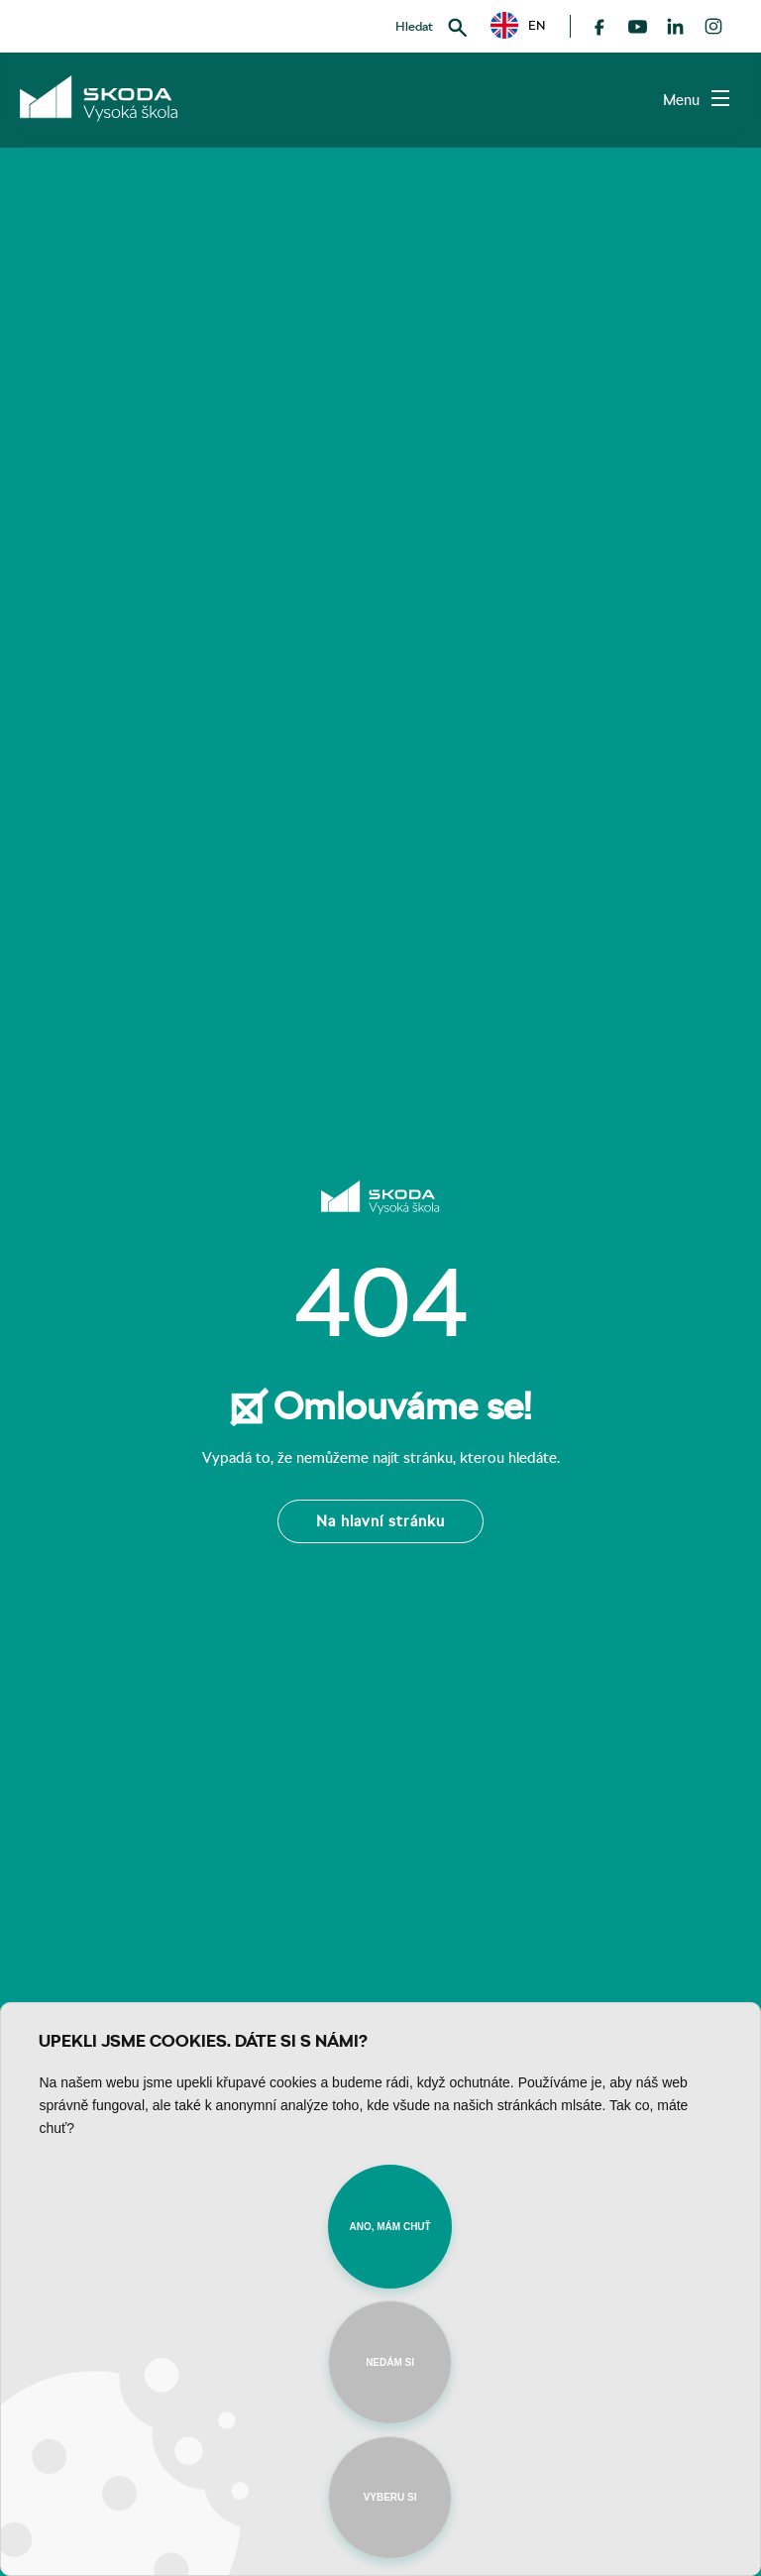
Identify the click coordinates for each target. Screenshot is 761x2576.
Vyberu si (390, 2497)
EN (518, 26)
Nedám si (390, 2362)
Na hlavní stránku (380, 1521)
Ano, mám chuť (389, 2226)
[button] (518, 25)
